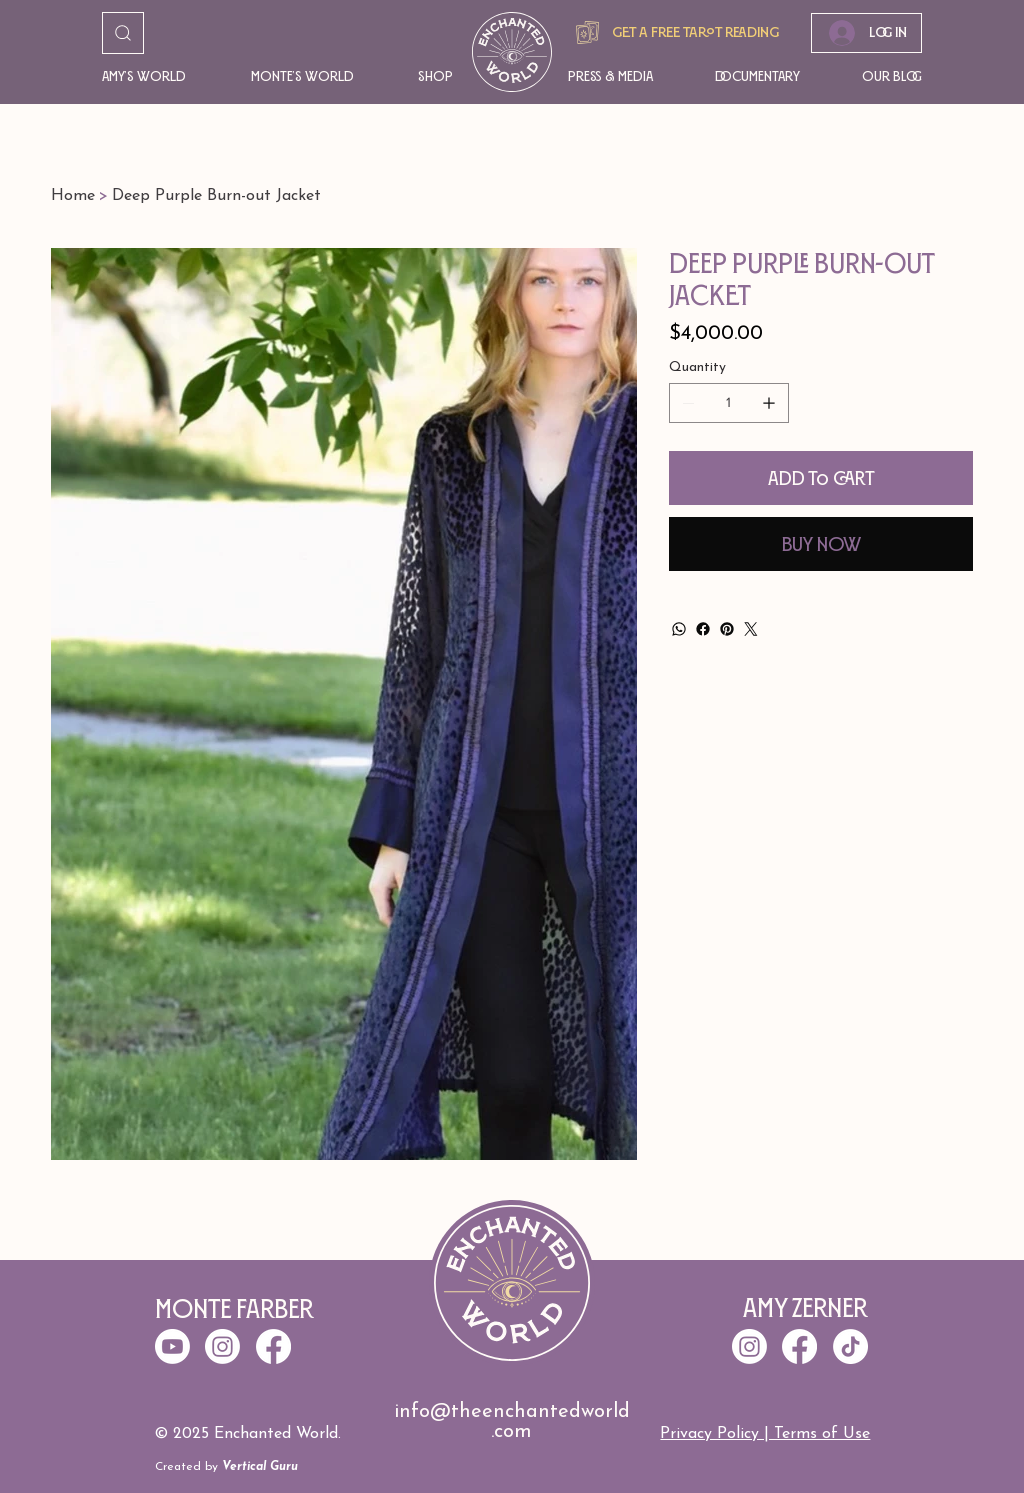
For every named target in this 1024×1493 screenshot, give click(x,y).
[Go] (123, 33)
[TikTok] (850, 1346)
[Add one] (769, 403)
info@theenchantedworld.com (512, 1422)
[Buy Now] (821, 544)
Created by (226, 1467)
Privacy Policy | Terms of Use (765, 1434)
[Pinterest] (727, 629)
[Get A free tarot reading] (675, 32)
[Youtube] (172, 1346)
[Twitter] (751, 629)
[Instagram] (749, 1346)
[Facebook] (703, 629)
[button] (146, 76)
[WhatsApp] (679, 629)
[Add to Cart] (821, 478)
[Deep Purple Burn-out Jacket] (216, 196)
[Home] (73, 196)
